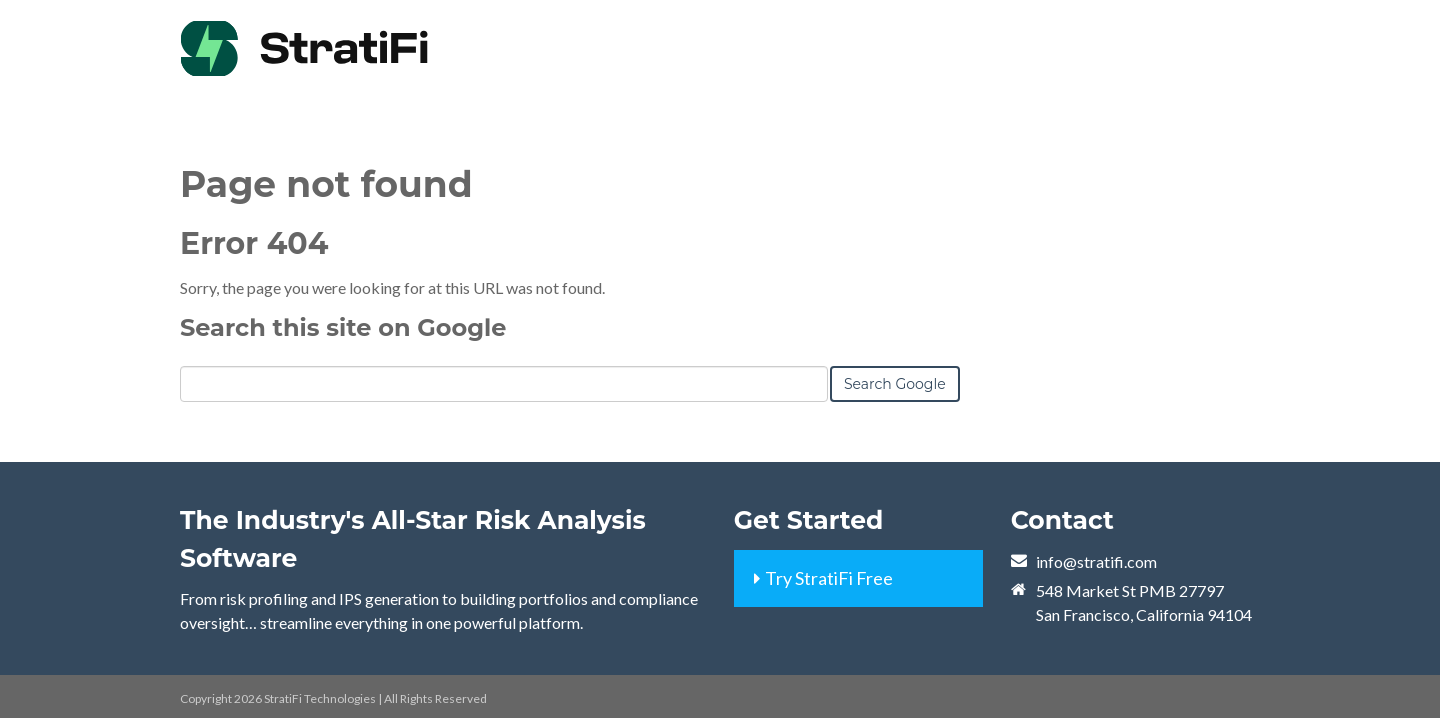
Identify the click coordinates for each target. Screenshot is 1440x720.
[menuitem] (1055, 30)
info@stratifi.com (1096, 561)
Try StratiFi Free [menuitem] (829, 578)
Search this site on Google (343, 327)
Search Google (895, 384)
